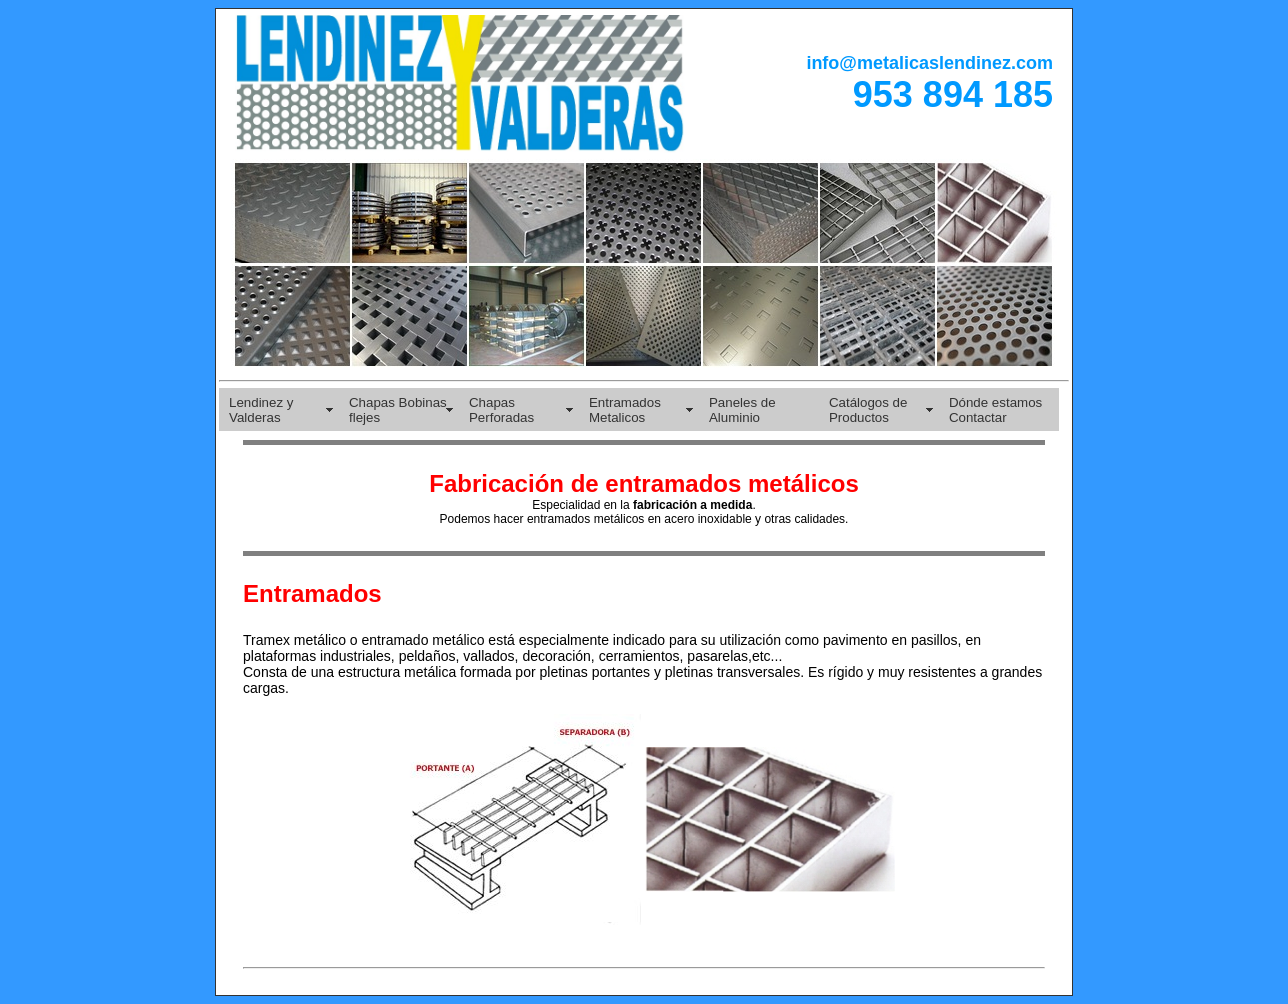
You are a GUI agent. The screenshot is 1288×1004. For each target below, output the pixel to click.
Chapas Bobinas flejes (398, 410)
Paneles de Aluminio (742, 410)
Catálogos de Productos (868, 410)
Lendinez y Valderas (261, 410)
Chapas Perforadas (501, 410)
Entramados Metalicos (625, 410)
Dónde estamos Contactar (995, 410)
